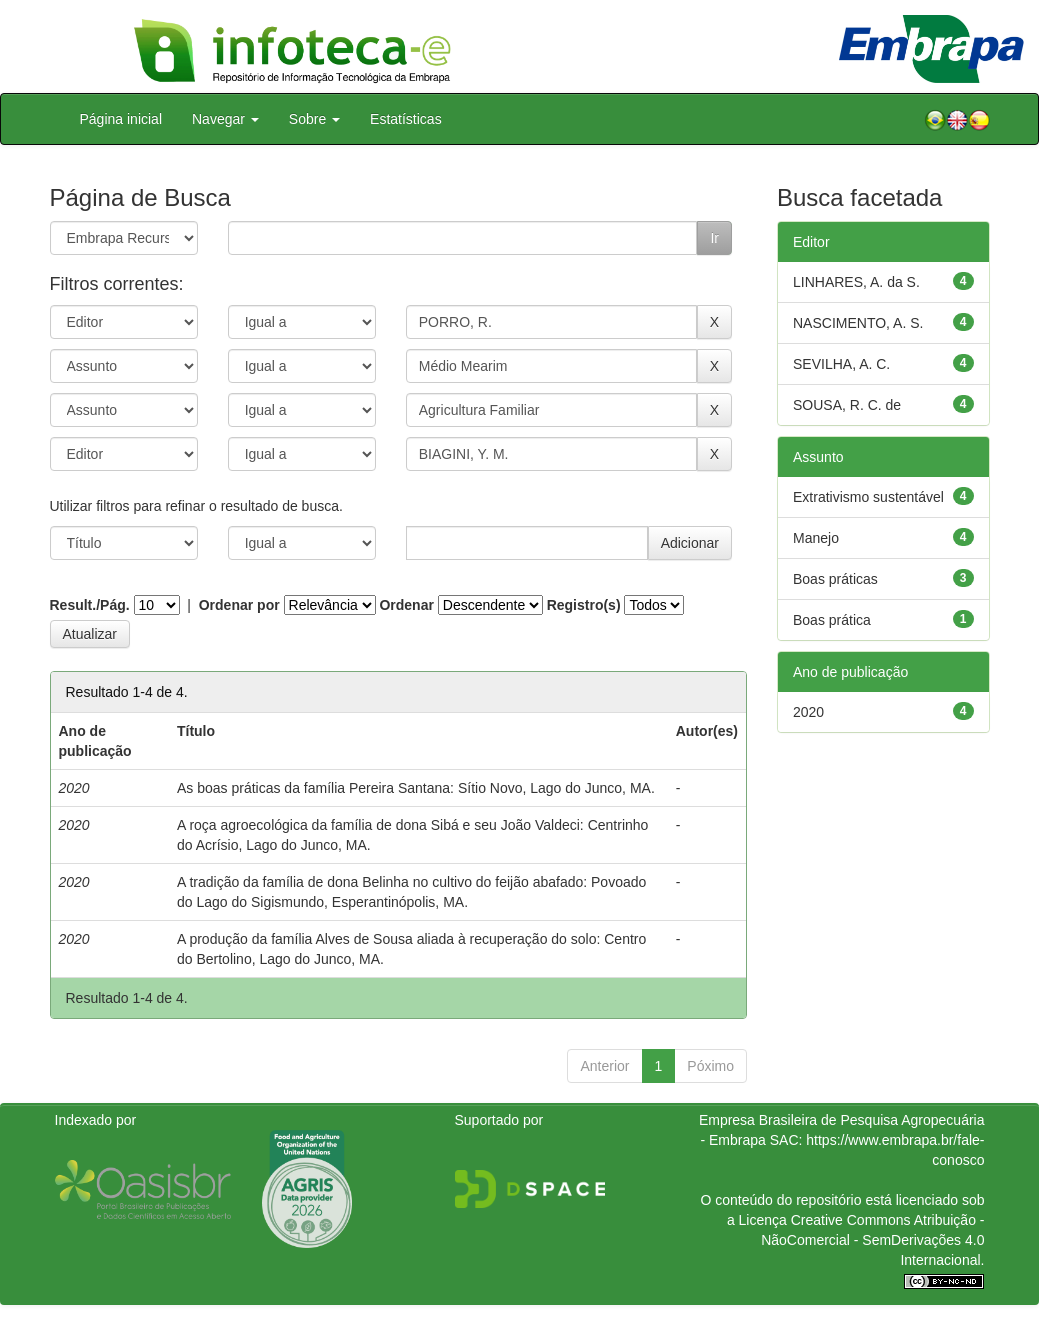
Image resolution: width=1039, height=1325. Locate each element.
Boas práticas (835, 579)
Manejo (816, 538)
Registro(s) (584, 605)
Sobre (314, 119)
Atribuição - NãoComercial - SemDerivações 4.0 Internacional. (872, 1240)
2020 (808, 712)
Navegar (225, 119)
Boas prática (832, 620)
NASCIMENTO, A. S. (858, 323)
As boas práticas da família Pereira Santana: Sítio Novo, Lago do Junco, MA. (416, 788)
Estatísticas (406, 119)
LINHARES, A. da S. (856, 282)
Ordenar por (239, 605)
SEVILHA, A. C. (841, 364)
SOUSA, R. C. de (847, 405)
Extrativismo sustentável (868, 497)
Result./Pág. (90, 605)
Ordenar (406, 605)
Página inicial (121, 119)
